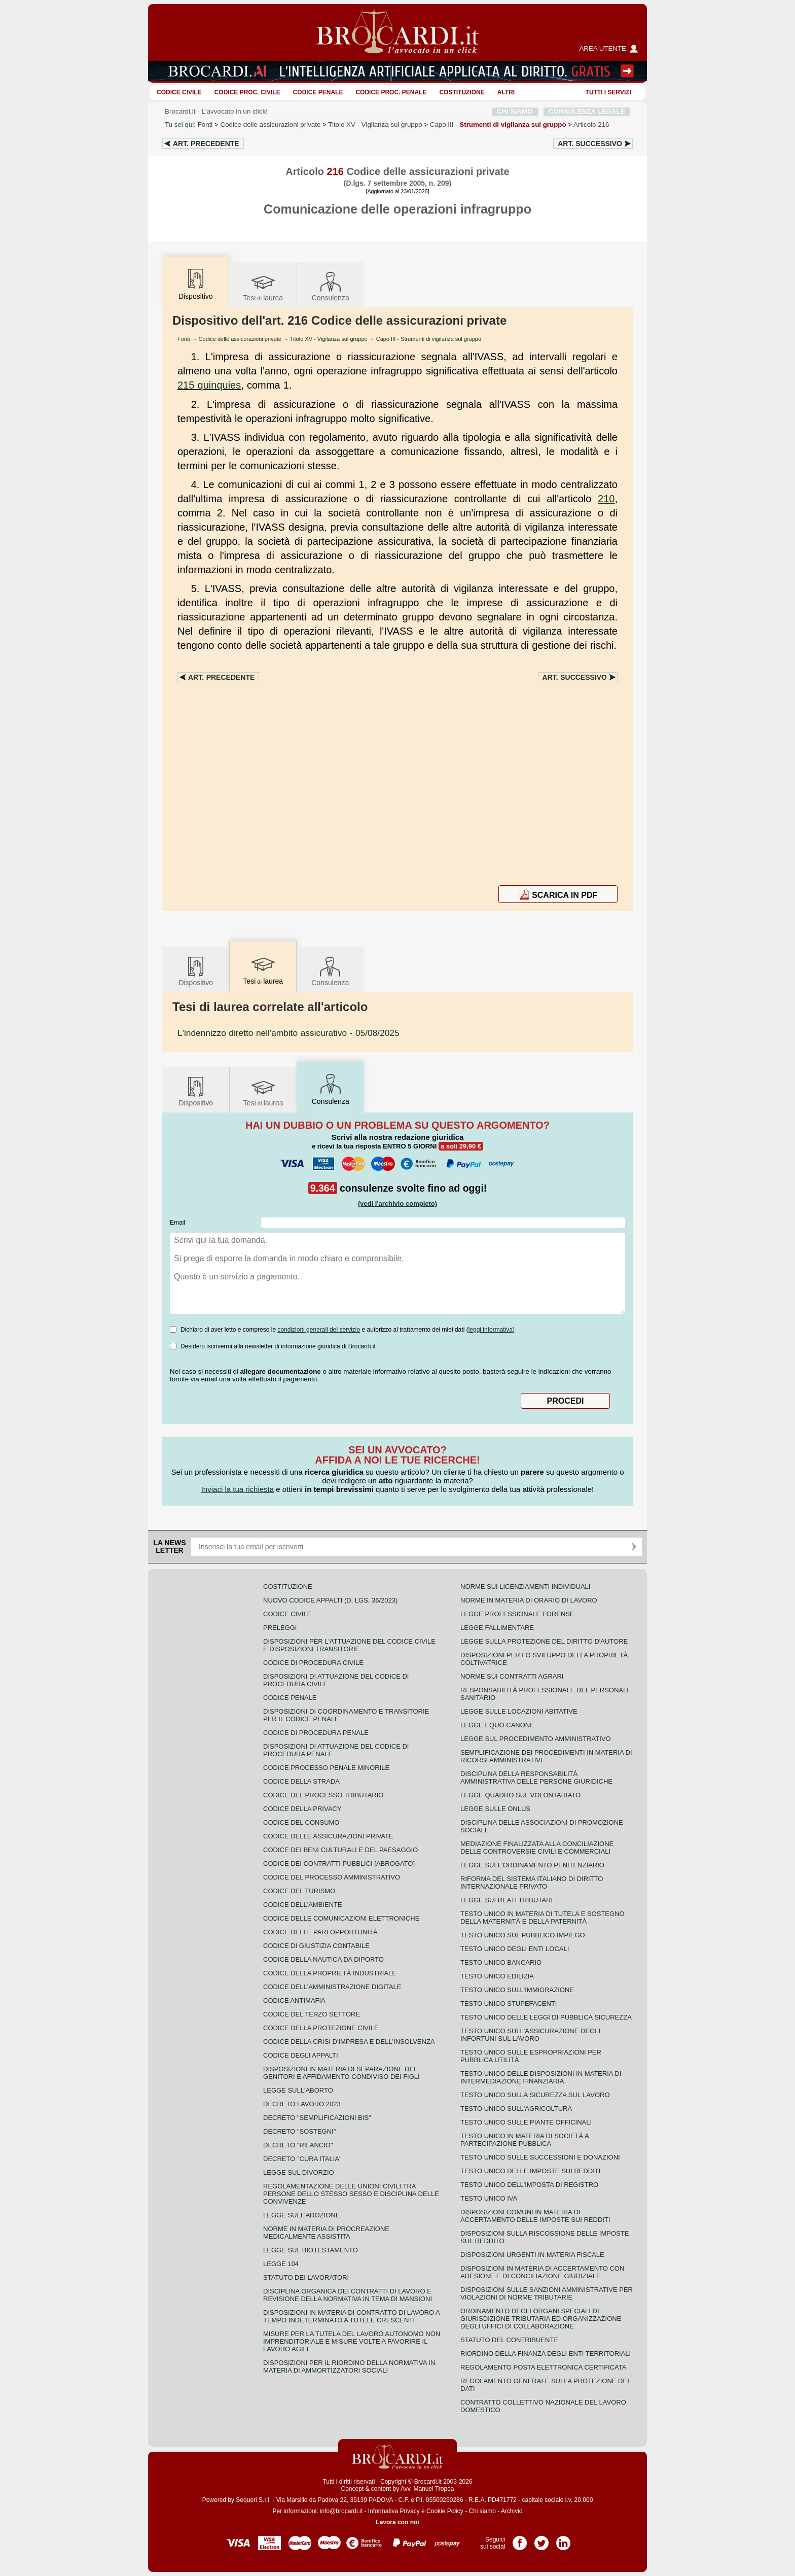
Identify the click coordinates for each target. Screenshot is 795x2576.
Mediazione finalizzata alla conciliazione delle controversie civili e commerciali (536, 1847)
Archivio (512, 2511)
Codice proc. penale (390, 92)
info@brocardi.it (341, 2511)
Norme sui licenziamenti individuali (525, 1586)
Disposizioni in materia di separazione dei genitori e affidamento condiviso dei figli (341, 2072)
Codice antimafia (294, 2000)
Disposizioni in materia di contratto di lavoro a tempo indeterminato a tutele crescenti (351, 2316)
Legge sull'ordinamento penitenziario (532, 1865)
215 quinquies (209, 385)
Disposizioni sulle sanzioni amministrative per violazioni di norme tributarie (546, 2293)
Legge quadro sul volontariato (520, 1795)
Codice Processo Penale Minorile (326, 1767)
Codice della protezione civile (321, 2028)
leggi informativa (490, 1329)
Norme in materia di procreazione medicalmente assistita (326, 2232)
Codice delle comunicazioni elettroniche (341, 1918)
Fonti (205, 124)
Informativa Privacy (394, 2511)
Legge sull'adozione (301, 2215)
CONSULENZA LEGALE (587, 111)
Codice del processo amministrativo (331, 1877)
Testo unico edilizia (497, 1976)
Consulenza (330, 286)
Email (177, 1222)
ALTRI (506, 92)
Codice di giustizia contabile (316, 1946)
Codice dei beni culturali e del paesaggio (340, 1850)
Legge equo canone (497, 1725)
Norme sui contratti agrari (511, 1676)
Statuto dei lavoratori (306, 2277)
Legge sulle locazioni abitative (518, 1711)
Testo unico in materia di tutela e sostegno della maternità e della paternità (542, 1917)
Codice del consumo (301, 1822)
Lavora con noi (397, 2522)
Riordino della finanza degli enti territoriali (545, 2353)
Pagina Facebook (520, 2539)
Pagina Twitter (541, 2539)
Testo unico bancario (500, 1962)
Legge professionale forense (517, 1614)
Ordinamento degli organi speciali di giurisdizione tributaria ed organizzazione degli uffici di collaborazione (540, 2318)
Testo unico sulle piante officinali (526, 2122)
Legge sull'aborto (298, 2090)
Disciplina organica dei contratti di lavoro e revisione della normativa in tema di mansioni (347, 2295)
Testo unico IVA (488, 2198)
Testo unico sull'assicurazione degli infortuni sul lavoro (530, 2034)
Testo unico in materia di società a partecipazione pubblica (524, 2139)
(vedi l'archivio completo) (397, 1203)
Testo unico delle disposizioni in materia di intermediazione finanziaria (540, 2077)
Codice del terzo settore (311, 2014)
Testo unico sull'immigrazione (517, 1990)
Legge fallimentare (497, 1627)
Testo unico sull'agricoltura (516, 2108)
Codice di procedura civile (313, 1662)
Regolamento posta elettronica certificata (543, 2367)
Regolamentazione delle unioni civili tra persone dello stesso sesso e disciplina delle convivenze (351, 2193)
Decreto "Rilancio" (298, 2145)
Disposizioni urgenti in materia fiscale (532, 2254)
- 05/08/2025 (288, 1033)
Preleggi (280, 1627)
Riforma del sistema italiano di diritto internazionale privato (531, 1882)
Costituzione (461, 92)
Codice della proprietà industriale (329, 1973)
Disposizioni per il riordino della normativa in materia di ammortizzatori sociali (349, 2366)
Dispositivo (195, 971)
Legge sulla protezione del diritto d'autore (544, 1641)
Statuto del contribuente (509, 2340)
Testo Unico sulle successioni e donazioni (540, 2157)
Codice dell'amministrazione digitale (332, 1987)
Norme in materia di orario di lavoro (528, 1600)
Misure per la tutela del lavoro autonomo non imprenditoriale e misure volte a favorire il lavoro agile (351, 2341)
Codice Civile (179, 92)
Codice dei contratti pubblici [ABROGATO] (339, 1863)
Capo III (498, 124)
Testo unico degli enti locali (514, 1949)
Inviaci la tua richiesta (237, 1489)
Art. (206, 144)
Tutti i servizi (608, 92)
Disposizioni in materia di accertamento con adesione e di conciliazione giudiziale (542, 2272)
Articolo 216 (591, 124)
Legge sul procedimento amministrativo (535, 1739)
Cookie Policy (444, 2511)
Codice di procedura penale (316, 1732)
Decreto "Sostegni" (299, 2131)
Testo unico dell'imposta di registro (529, 2184)
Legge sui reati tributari (506, 1900)
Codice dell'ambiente (302, 1904)
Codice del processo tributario (323, 1795)
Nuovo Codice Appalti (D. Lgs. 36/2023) (330, 1600)
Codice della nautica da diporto (323, 1959)
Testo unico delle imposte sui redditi (530, 2171)
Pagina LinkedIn (563, 2539)
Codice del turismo (299, 1891)
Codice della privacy (302, 1809)
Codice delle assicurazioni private (271, 124)
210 (606, 498)
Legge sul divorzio (298, 2172)
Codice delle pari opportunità (320, 1932)
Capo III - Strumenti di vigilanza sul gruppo (428, 339)
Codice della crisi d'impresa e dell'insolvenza (349, 2041)
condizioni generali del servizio (318, 1329)
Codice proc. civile (247, 92)
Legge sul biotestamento (310, 2250)
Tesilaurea (263, 286)
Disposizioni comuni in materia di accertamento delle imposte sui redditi (535, 2215)
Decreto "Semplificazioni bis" (317, 2117)
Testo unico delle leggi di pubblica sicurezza (546, 2017)
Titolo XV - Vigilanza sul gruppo (329, 339)
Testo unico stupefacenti (508, 2003)
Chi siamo (481, 2511)
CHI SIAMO (515, 111)
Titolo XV (375, 124)
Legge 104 (281, 2264)
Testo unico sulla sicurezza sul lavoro (535, 2095)
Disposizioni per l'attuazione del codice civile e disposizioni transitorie (349, 1645)
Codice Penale (318, 92)
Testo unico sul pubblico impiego (522, 1935)
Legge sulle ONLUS (495, 1809)
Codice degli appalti (300, 2055)
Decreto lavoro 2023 (302, 2104)
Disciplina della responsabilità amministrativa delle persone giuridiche (536, 1777)
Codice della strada (301, 1781)
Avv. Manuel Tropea (427, 2488)
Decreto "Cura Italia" (302, 2159)
